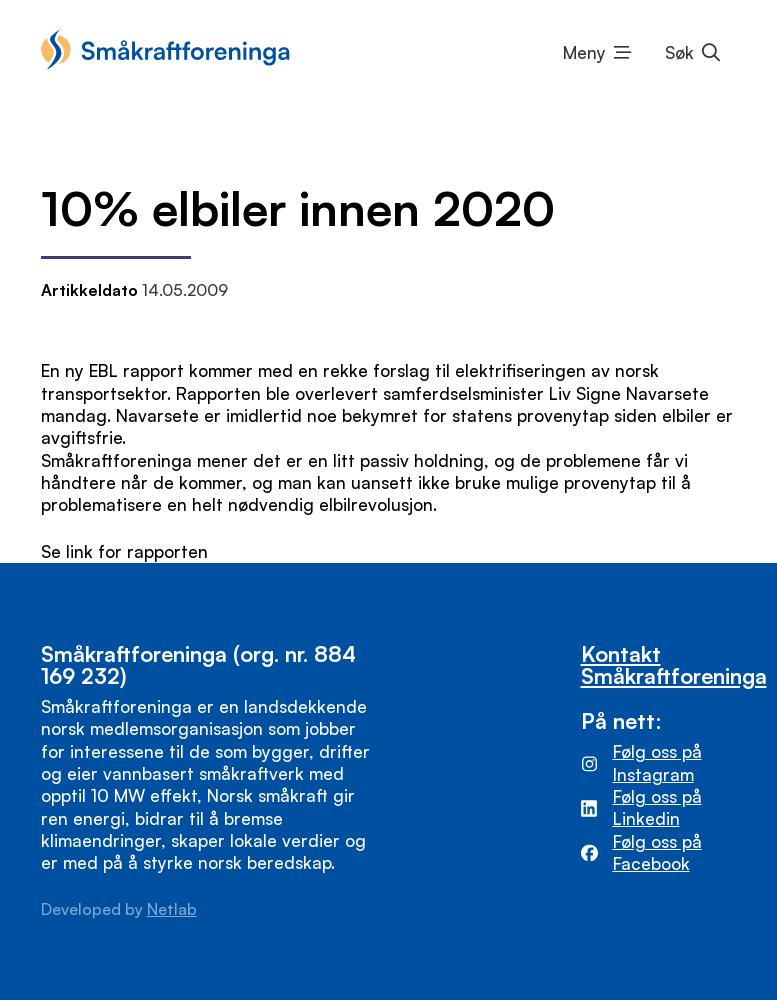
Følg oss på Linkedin (657, 807)
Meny (584, 52)
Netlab (172, 909)
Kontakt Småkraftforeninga (674, 664)
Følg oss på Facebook (657, 852)
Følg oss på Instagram (657, 762)
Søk (679, 52)
